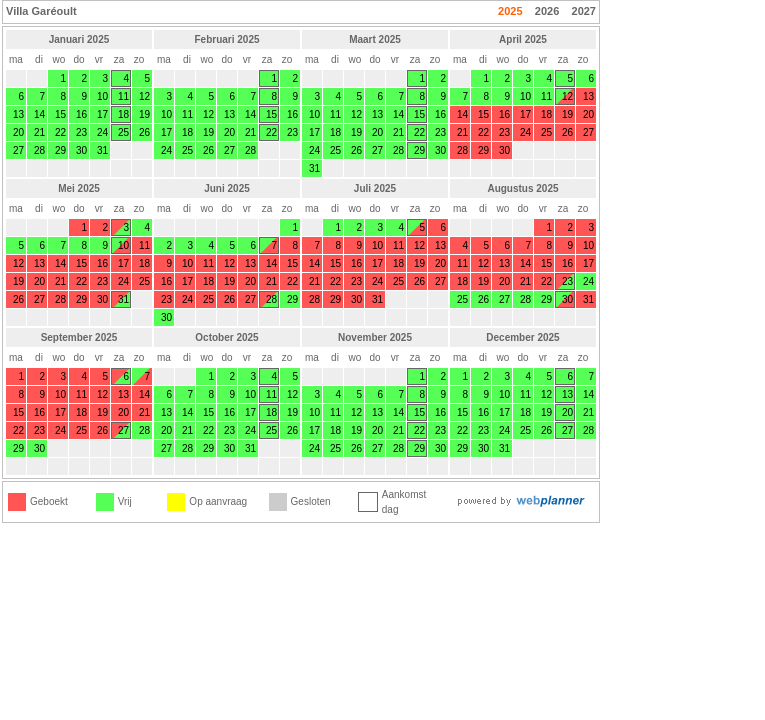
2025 (510, 11)
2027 (584, 11)
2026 (547, 11)
